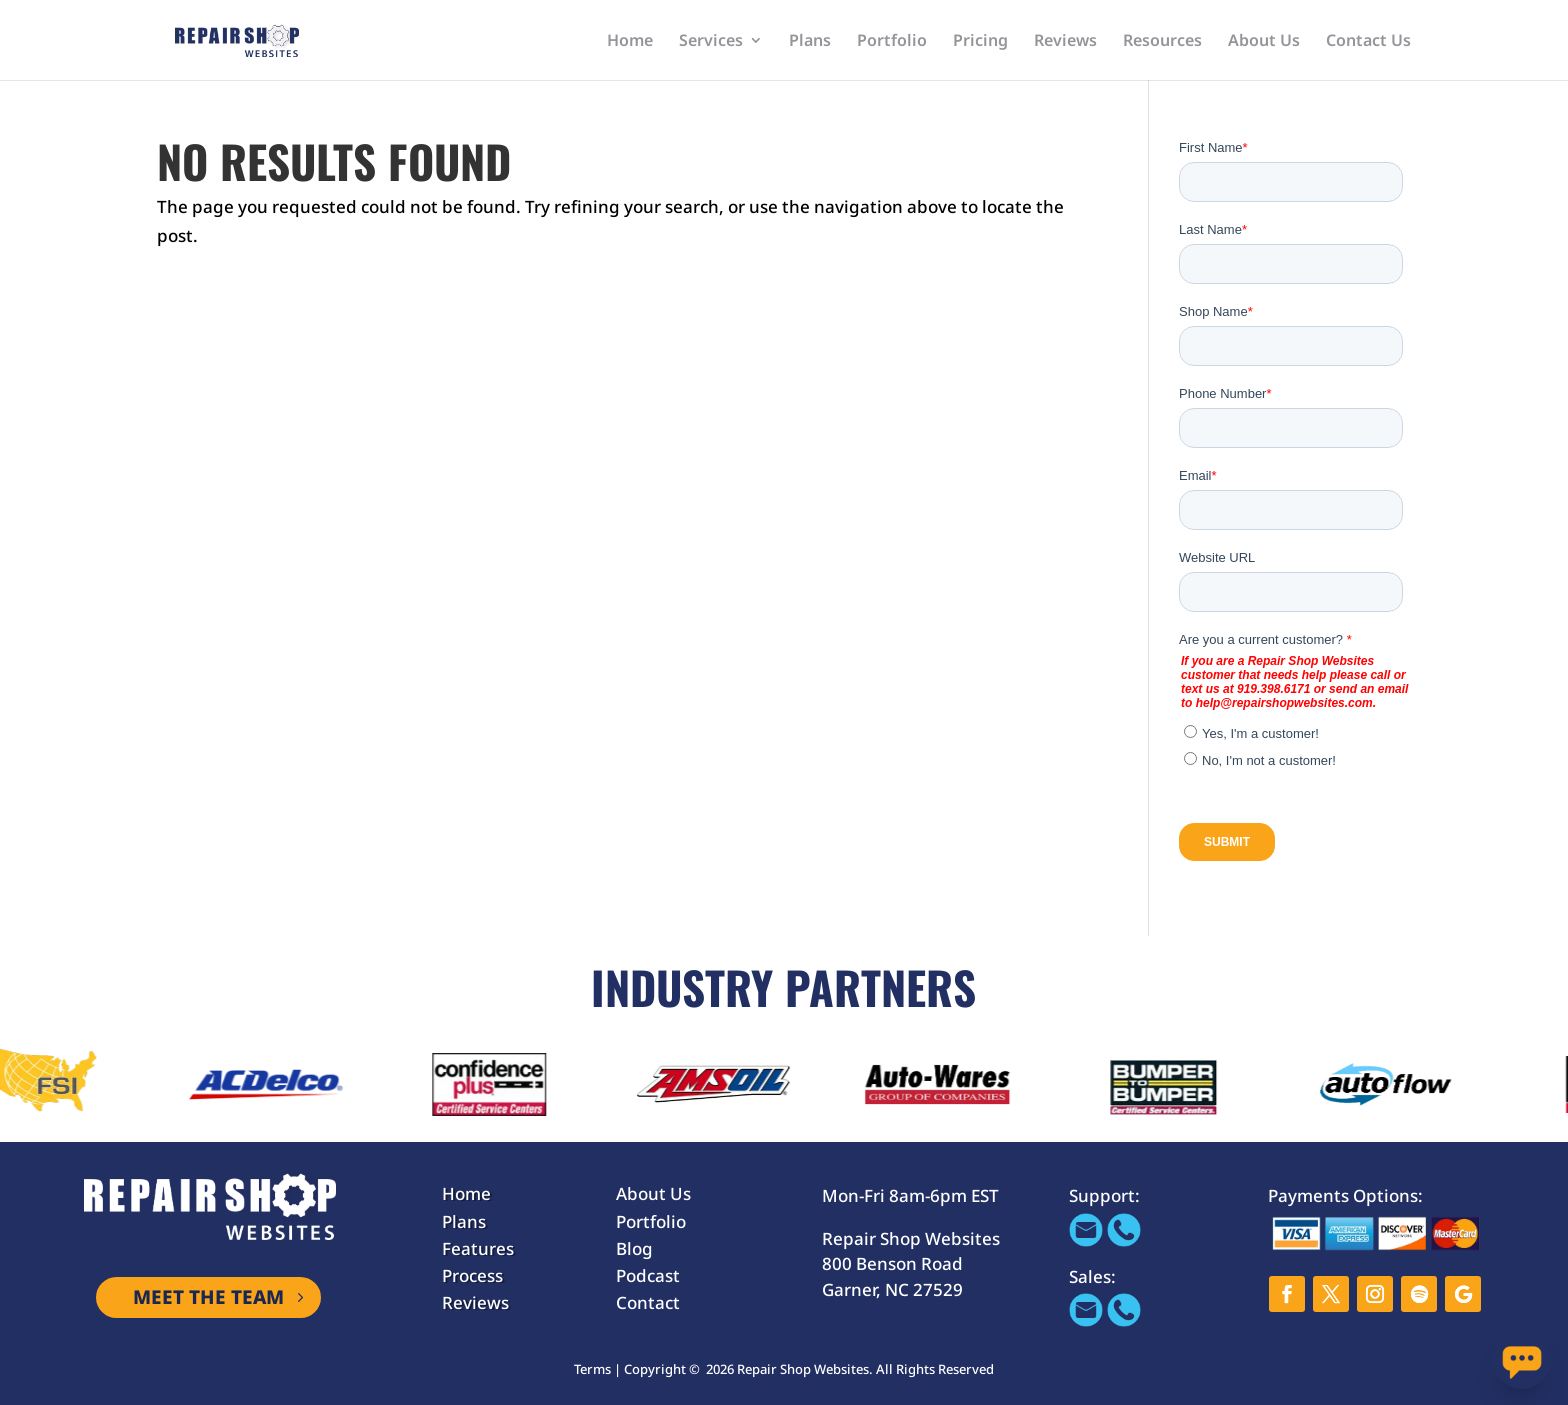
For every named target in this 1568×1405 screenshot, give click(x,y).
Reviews (1065, 42)
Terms (592, 1369)
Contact (648, 1302)
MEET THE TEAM (208, 1297)
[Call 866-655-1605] (1124, 1240)
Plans (810, 42)
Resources (1162, 42)
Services (711, 42)
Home (630, 42)
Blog (634, 1248)
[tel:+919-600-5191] (1124, 1320)
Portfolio (892, 42)
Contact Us (1368, 42)
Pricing (980, 42)
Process (472, 1275)
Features (478, 1248)
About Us (1264, 42)
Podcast (648, 1275)
